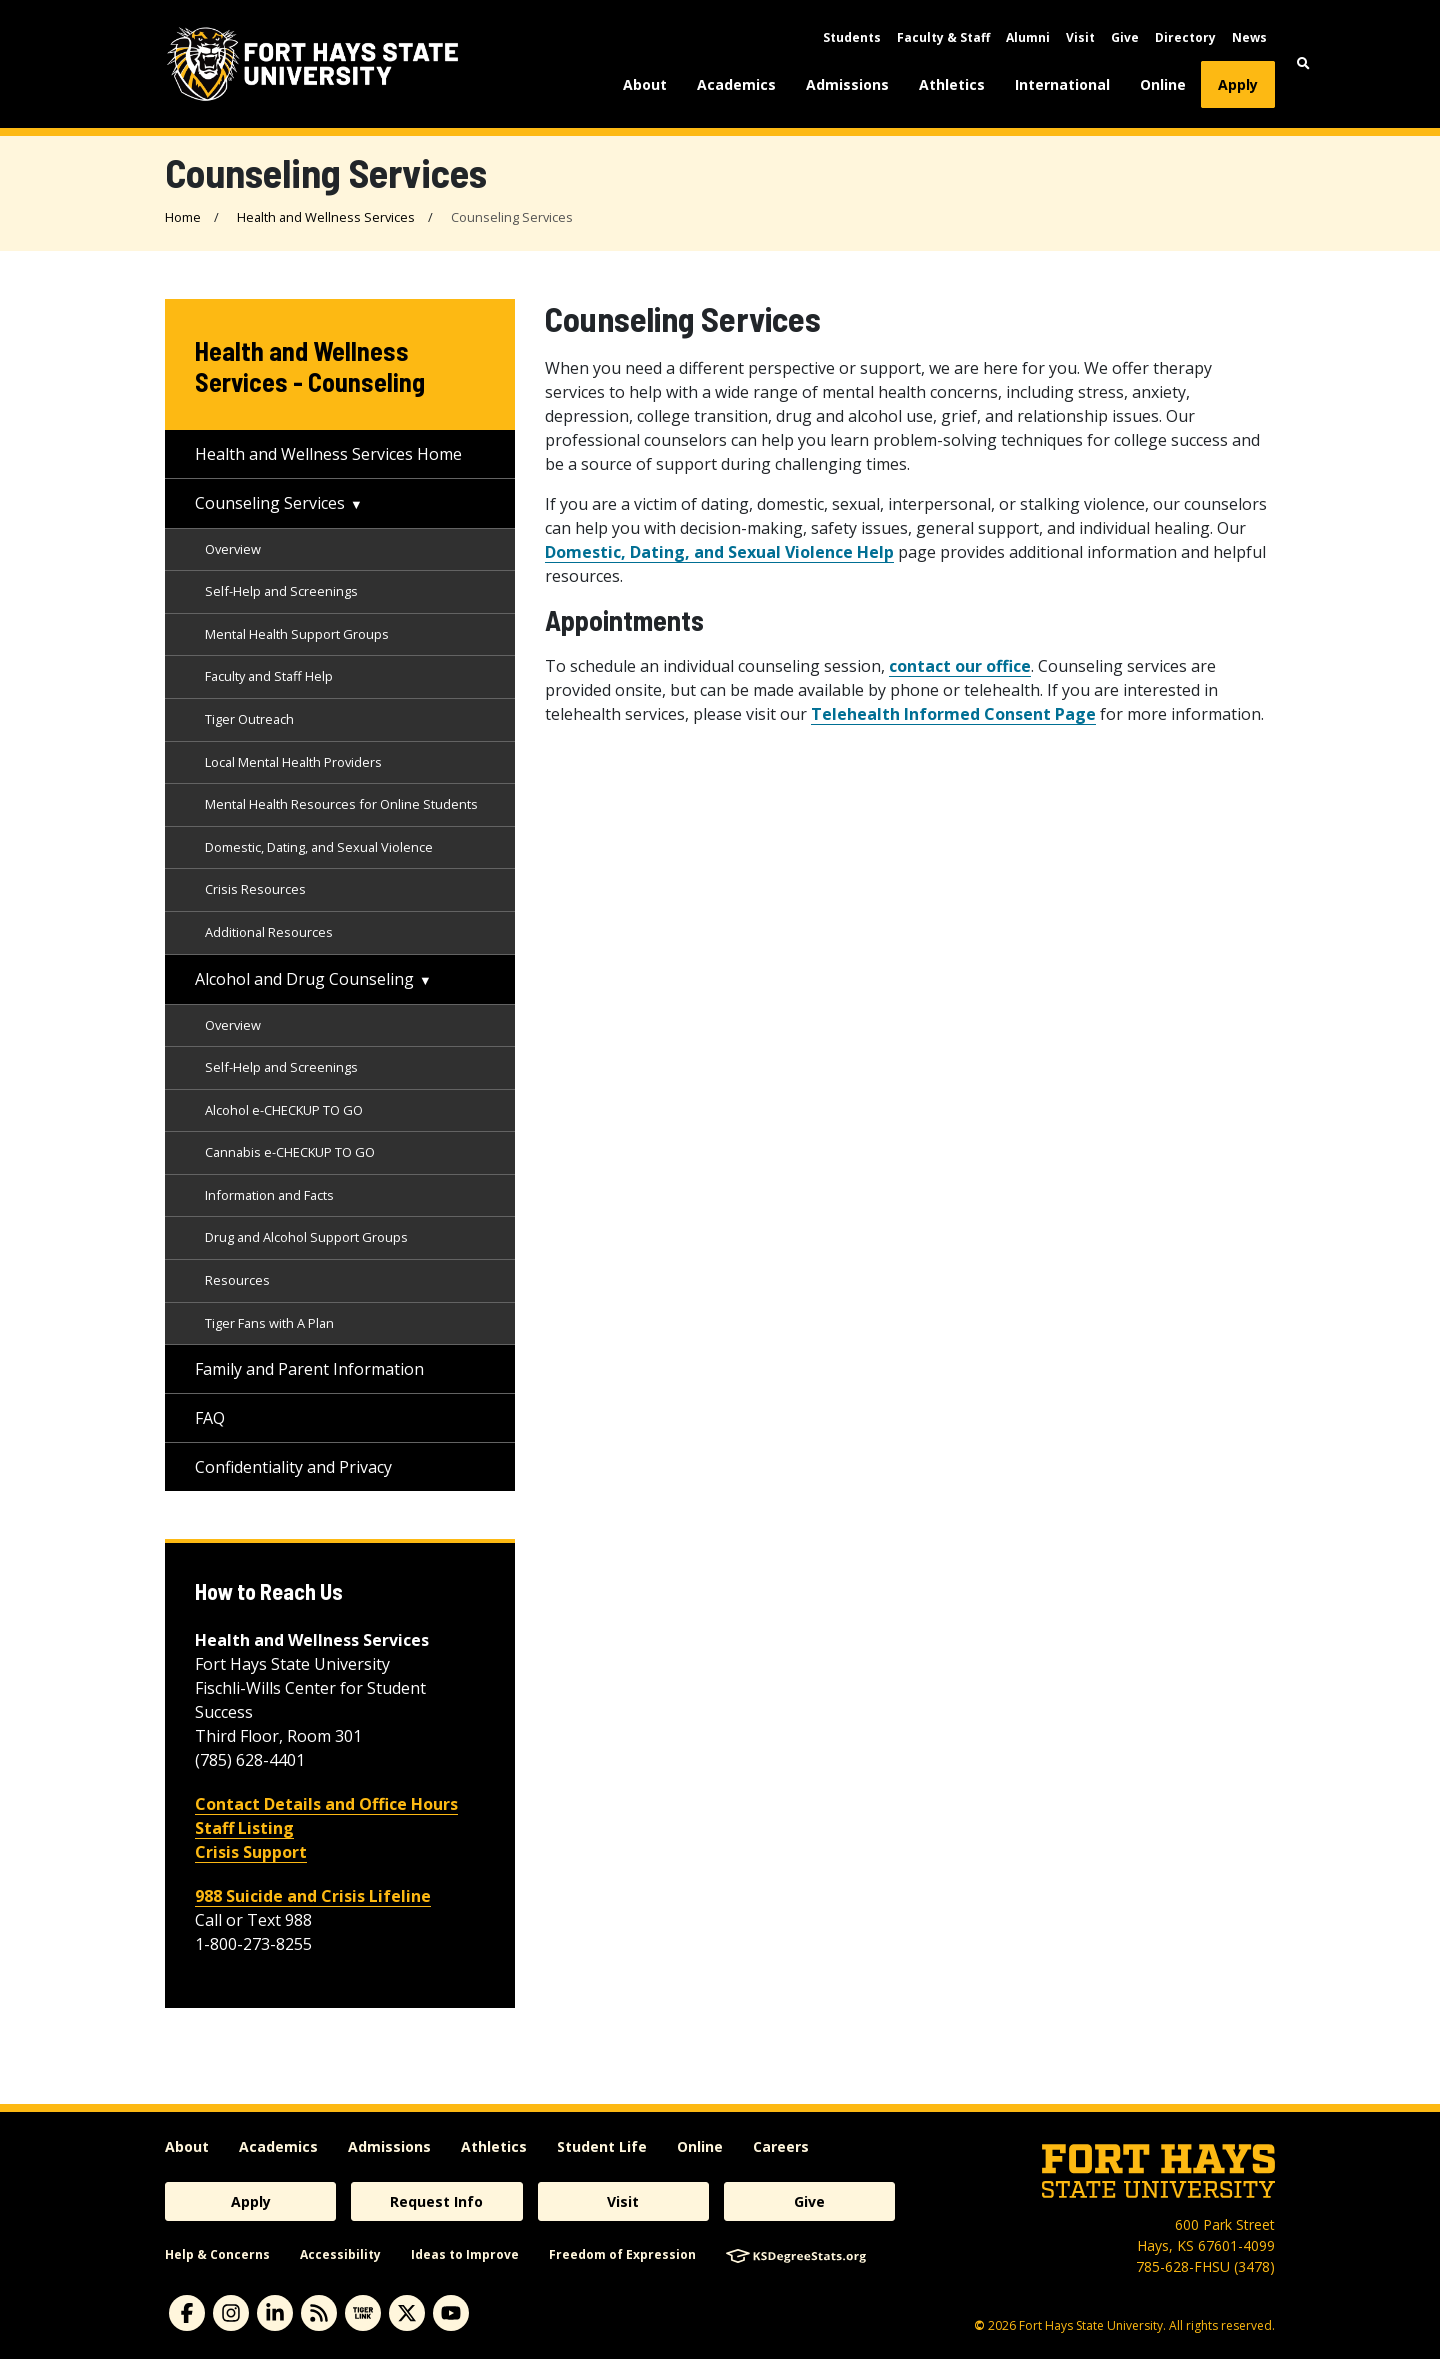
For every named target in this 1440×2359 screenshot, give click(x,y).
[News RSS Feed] (319, 2313)
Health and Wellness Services (326, 217)
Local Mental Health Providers (293, 762)
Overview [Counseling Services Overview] (233, 549)
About (645, 84)
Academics (736, 84)
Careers (781, 2146)
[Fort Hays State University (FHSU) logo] (312, 64)
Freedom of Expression (622, 2254)
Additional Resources (269, 932)
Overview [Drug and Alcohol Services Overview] (233, 1025)
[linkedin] (275, 2313)
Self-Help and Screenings (281, 591)
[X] (407, 2313)
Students (852, 37)
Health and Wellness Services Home (328, 454)
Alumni (1028, 37)
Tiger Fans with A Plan (269, 1323)
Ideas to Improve (465, 2254)
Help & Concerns (217, 2254)
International (1062, 84)
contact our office (960, 666)
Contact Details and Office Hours (326, 1804)
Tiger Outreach (249, 719)
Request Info (436, 2201)
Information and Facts (269, 1195)
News (1249, 37)
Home (183, 217)
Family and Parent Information (309, 1369)
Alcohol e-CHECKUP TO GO (284, 1110)
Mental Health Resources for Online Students (341, 804)
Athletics (952, 84)
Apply (1238, 84)
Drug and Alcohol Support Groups (306, 1237)
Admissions (847, 84)
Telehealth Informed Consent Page (953, 714)
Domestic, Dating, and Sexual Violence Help (719, 552)
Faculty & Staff (943, 37)
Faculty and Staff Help (269, 676)
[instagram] (231, 2313)
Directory (1185, 37)
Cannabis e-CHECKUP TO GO (290, 1152)
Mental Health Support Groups (297, 634)
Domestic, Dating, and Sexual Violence (319, 847)
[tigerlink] (363, 2313)
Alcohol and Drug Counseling (304, 979)
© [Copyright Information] (979, 2325)
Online (1163, 84)
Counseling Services (270, 503)
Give (1125, 37)
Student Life (602, 2146)
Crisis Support (251, 1852)
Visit (1080, 37)
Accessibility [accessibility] (340, 2254)
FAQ (210, 1418)
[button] (1303, 63)
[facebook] (187, 2313)
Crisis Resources (255, 889)
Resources (237, 1280)
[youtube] (451, 2313)
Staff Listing (244, 1828)
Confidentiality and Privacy (293, 1467)
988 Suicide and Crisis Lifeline (313, 1896)
